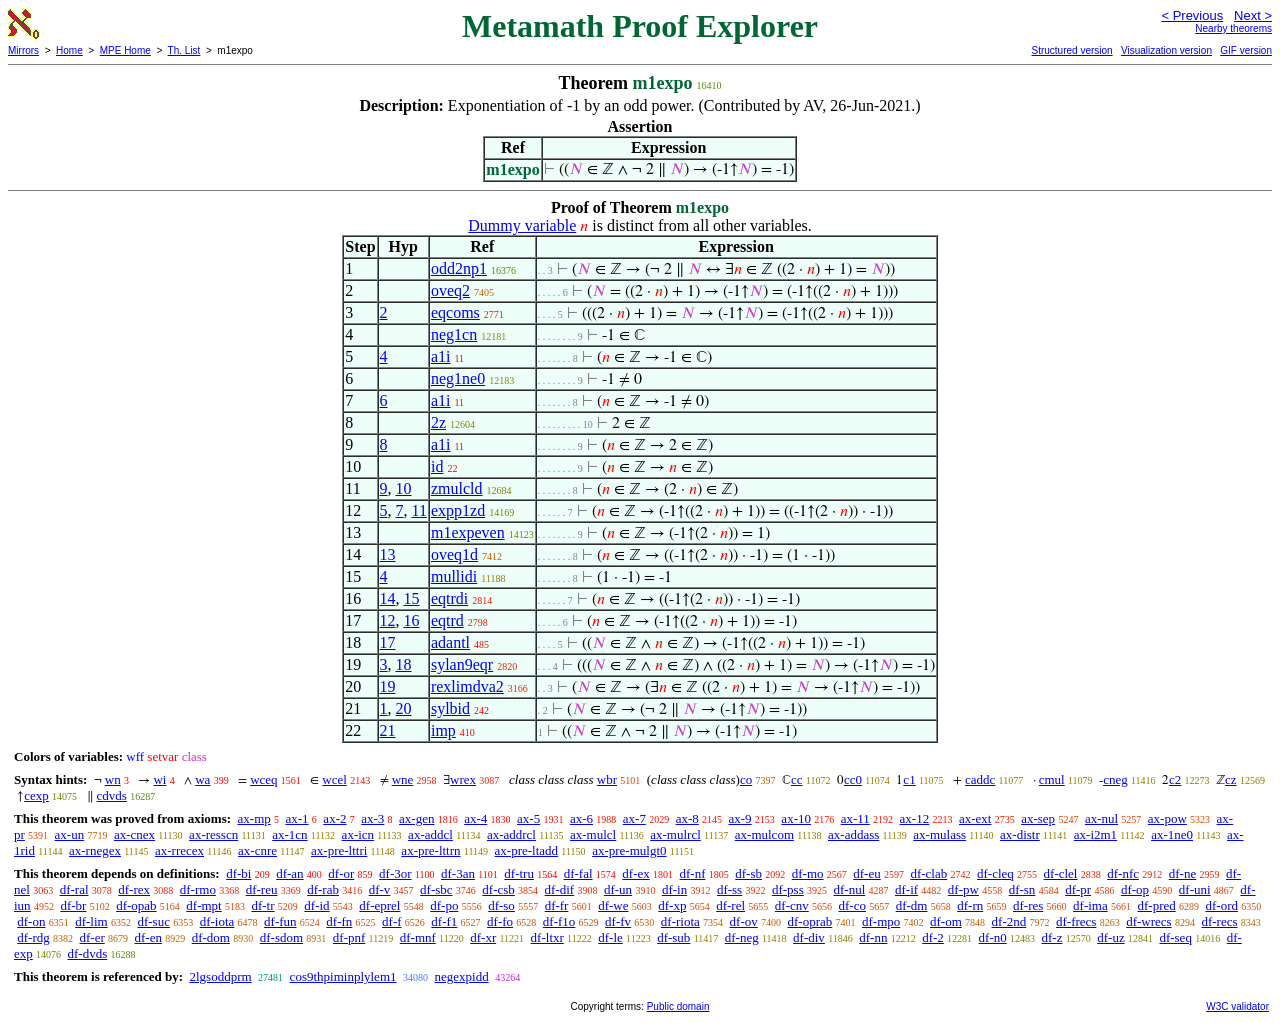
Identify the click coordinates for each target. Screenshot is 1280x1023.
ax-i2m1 (1095, 834)
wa (202, 779)
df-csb (498, 889)
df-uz (1110, 937)
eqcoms (455, 312)
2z (438, 422)
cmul (1052, 779)
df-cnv (792, 905)
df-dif (560, 889)
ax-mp (254, 818)
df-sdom (281, 937)
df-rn (970, 905)
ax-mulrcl (675, 834)
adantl (450, 642)
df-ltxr (547, 937)
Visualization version (1166, 50)
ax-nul (1101, 818)
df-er (92, 937)
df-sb (748, 873)
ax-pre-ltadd (527, 850)
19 (388, 686)
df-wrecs (1148, 921)
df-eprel (379, 905)
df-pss (788, 889)
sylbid (450, 708)
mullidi (454, 576)
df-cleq (995, 873)
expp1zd (458, 510)
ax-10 (796, 818)
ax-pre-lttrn (430, 850)
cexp (36, 795)
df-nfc (1123, 873)
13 (388, 554)
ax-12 (915, 818)
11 (419, 510)
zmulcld (457, 488)
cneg (1115, 779)
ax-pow (1167, 818)
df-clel (1061, 873)
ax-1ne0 (1172, 834)
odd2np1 (459, 268)
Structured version (1071, 50)
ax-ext (975, 818)
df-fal (578, 873)
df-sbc (436, 889)
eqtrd (447, 620)
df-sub (673, 937)
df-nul (849, 889)
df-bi (238, 873)
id (437, 466)
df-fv (618, 921)
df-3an (458, 873)
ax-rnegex (95, 850)
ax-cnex (134, 834)
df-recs (1219, 921)
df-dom (211, 937)
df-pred (1156, 905)
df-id (316, 905)
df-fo (500, 921)
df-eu (866, 873)
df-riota (680, 921)
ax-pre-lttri (339, 850)
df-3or (395, 873)
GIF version (1246, 50)
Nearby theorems (1233, 28)
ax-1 (297, 818)
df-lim (91, 921)
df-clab (928, 873)
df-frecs (1076, 921)
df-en (148, 937)
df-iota (217, 921)
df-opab (136, 905)
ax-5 (528, 818)
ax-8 (687, 818)
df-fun (280, 921)
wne (403, 779)
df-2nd (1009, 921)
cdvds (112, 795)
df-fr (557, 905)
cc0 (853, 779)
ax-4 (475, 818)
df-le (610, 937)
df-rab (323, 889)
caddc (980, 779)
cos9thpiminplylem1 (343, 976)
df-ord (1221, 905)
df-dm (912, 905)
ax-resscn (213, 834)
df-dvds (88, 953)
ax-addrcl (511, 834)
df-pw (963, 889)
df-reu (262, 889)
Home (69, 50)
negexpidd (462, 976)
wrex (463, 779)
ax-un (70, 834)
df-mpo (881, 921)
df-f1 (444, 921)
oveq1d (454, 554)
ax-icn (358, 834)
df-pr (1078, 889)
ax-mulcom (764, 834)
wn (113, 779)
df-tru (519, 873)
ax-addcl (430, 834)
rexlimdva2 (467, 686)
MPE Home (125, 50)
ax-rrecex (179, 850)
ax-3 (372, 818)
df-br (73, 905)
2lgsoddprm (220, 976)
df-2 (933, 937)
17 (388, 642)
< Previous (1192, 15)
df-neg (742, 937)
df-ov (744, 921)
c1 (909, 779)
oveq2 (450, 290)
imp (443, 730)
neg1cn (454, 334)
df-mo (808, 873)
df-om (946, 921)
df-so (501, 905)
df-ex (635, 873)
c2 (1175, 779)
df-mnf (418, 937)
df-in (674, 889)
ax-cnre (257, 850)
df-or (341, 873)
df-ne (1182, 873)
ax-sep (1038, 818)
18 (404, 664)
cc (797, 779)
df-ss (729, 889)
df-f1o (559, 921)
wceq (263, 779)
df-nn (873, 937)
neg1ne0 (458, 378)
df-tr (262, 905)
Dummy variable (522, 225)
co (746, 779)
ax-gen (416, 818)
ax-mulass (939, 834)
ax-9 (740, 818)
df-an (289, 873)
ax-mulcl (593, 834)
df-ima (1090, 905)
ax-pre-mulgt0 (629, 850)
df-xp (672, 905)
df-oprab (809, 921)
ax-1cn (289, 834)
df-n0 (993, 937)
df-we (613, 905)
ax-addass (853, 834)
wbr (607, 779)
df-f (392, 921)
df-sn (1022, 889)
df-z (1052, 937)
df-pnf (349, 937)
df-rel (730, 905)
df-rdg (33, 937)
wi (159, 779)
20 (404, 708)
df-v (380, 889)
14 (388, 598)
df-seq (1175, 937)
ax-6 (581, 818)
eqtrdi (449, 598)
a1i (441, 356)
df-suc (153, 921)
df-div (809, 937)
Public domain (678, 1006)
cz (1231, 779)
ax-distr (1020, 834)
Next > (1253, 15)
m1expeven (468, 532)
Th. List (184, 50)
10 (404, 488)
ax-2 (334, 818)
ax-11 (855, 818)
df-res (1028, 905)
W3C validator (1237, 1006)
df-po (444, 905)
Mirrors (23, 50)
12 (388, 620)
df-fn (339, 921)
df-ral (74, 889)
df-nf (693, 873)
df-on (31, 921)
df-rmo (198, 889)
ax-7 (634, 818)
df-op (1135, 889)
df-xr (483, 937)
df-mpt (203, 905)
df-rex (134, 889)
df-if (906, 889)
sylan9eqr (462, 664)
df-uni (1195, 889)
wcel (334, 779)
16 (412, 620)
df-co (852, 905)
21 (388, 730)
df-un (618, 889)
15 (412, 598)
